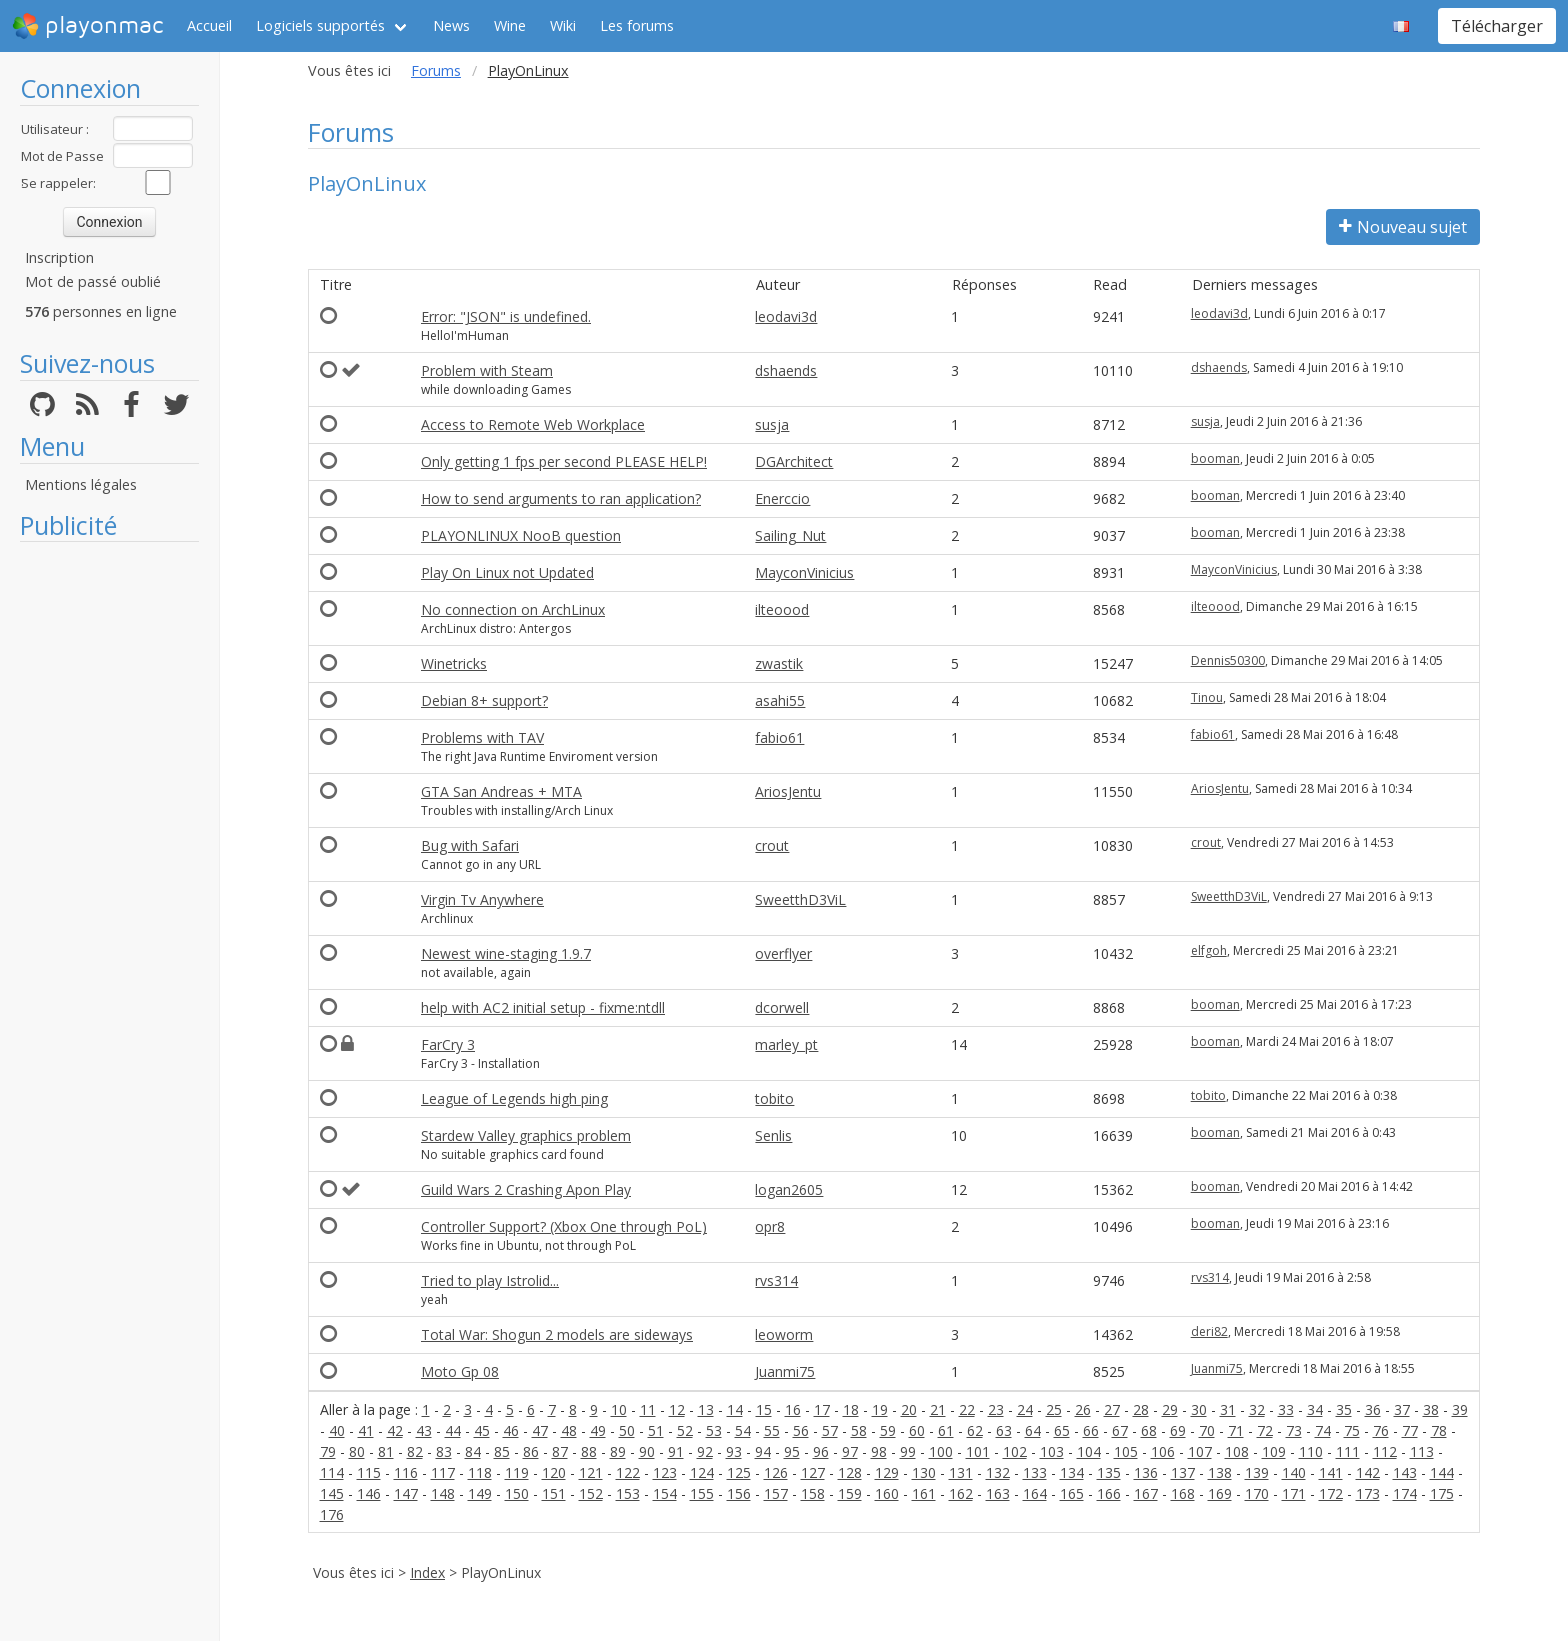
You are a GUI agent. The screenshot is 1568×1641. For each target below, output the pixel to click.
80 (357, 1451)
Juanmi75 (785, 1371)
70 (1207, 1430)
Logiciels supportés (320, 25)
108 (1237, 1451)
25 (1054, 1409)
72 (1265, 1430)
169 (1220, 1493)
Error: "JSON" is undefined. (506, 316)
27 (1112, 1409)
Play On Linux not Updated (507, 572)
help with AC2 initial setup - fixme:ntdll (543, 1007)
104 (1089, 1451)
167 (1146, 1493)
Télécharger (1497, 26)
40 (337, 1430)
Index (427, 1572)
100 (941, 1451)
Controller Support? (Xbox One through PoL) (564, 1226)
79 (328, 1451)
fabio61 (779, 737)
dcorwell (782, 1007)
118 (480, 1472)
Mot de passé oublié (93, 281)
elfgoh (1209, 950)
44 (453, 1430)
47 (540, 1430)
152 (591, 1493)
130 (924, 1472)
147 (406, 1493)
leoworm (784, 1334)
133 (1035, 1472)
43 (424, 1430)
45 (482, 1430)
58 (859, 1430)
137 (1183, 1472)
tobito (774, 1098)
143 (1405, 1472)
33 (1286, 1409)
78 (1439, 1430)
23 (996, 1409)
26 (1083, 1409)
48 (569, 1430)
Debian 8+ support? (484, 700)
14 (735, 1409)
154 (665, 1493)
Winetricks (454, 663)
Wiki (563, 25)
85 (502, 1451)
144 (1442, 1472)
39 (1460, 1409)
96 (821, 1451)
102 (1015, 1451)
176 (332, 1514)
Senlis (773, 1135)
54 (743, 1430)
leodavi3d (786, 316)
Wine (510, 25)
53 (714, 1430)
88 (589, 1451)
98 (879, 1451)
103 (1052, 1451)
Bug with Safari (470, 845)
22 (967, 1409)
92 (705, 1451)
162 (961, 1493)
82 (415, 1451)
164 (1035, 1493)
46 (511, 1430)
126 (776, 1472)
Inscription (59, 257)
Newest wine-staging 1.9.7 (506, 953)
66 (1091, 1430)
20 (909, 1409)
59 (888, 1430)
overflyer (783, 953)
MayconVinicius (804, 572)
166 (1109, 1493)
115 (369, 1472)
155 (702, 1493)
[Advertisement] (109, 852)
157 (776, 1493)
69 (1178, 1430)
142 (1368, 1472)
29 (1170, 1409)
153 (628, 1493)
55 (772, 1430)
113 (1422, 1451)
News (451, 25)
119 (517, 1472)
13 (706, 1409)
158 (813, 1493)
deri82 (1209, 1331)
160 (887, 1493)
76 (1381, 1430)
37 (1402, 1409)
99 (908, 1451)
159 (850, 1493)
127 (813, 1472)
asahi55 (780, 700)
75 (1352, 1430)
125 (739, 1472)
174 (1405, 1493)
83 (444, 1451)
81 (386, 1451)
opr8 (770, 1226)
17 (822, 1409)
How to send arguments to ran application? (561, 498)
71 (1236, 1430)
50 (627, 1430)
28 (1141, 1409)
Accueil (209, 25)
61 (946, 1430)
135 (1109, 1472)
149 (480, 1493)
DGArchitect (794, 461)
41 (366, 1430)
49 (598, 1430)
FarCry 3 (448, 1044)
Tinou (1207, 697)
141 (1331, 1472)
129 (887, 1472)
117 (443, 1472)
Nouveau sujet (1403, 227)
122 (628, 1472)
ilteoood (782, 609)
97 (850, 1451)
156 (739, 1493)
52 (685, 1430)
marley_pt (786, 1044)
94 (763, 1451)
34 (1315, 1409)
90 (647, 1451)
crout (772, 845)
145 (332, 1493)
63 (1004, 1430)
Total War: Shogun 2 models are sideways (557, 1334)
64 (1033, 1430)
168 (1183, 1493)
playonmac (87, 26)
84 (473, 1451)
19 (880, 1409)
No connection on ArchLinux (513, 609)
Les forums (637, 25)
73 (1294, 1430)
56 (801, 1430)
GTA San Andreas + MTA (501, 791)
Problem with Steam (487, 370)
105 (1126, 1451)
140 (1294, 1472)
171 (1294, 1493)
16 (793, 1409)
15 (764, 1409)
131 (961, 1472)
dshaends (786, 370)
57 (830, 1430)
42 (395, 1430)
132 (998, 1472)
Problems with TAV (482, 737)
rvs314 (776, 1280)
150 (517, 1493)
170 (1257, 1493)
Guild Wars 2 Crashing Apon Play (526, 1189)
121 (591, 1472)
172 (1331, 1493)
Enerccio (782, 498)
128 (850, 1472)
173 (1368, 1493)
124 (702, 1472)
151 (554, 1493)
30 (1199, 1409)
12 (677, 1409)
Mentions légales (81, 484)
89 (618, 1451)
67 (1120, 1430)
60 (917, 1430)
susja (772, 424)
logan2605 (789, 1189)
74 (1323, 1430)
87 (560, 1451)
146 (369, 1493)
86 (531, 1451)
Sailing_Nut (790, 535)
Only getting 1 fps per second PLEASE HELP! (564, 461)
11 (648, 1409)
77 (1410, 1430)
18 (851, 1409)
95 (792, 1451)
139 (1257, 1472)
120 (554, 1472)
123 (665, 1472)
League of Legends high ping (514, 1098)
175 (1442, 1493)
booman (1215, 458)
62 (975, 1430)
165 (1072, 1493)
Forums (436, 70)
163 (998, 1493)
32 (1257, 1409)
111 (1348, 1451)
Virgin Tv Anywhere (482, 899)
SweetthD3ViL (800, 899)
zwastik (779, 663)
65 (1062, 1430)
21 (938, 1409)
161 (924, 1493)
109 (1274, 1451)
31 (1228, 1409)
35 (1344, 1409)
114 (332, 1472)
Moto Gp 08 (460, 1371)
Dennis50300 (1228, 660)
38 (1431, 1409)
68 (1149, 1430)
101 (978, 1451)
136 (1146, 1472)
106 (1163, 1451)
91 (676, 1451)
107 (1200, 1451)
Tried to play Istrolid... (490, 1280)
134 (1072, 1472)
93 (734, 1451)
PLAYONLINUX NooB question (521, 535)
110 (1311, 1451)
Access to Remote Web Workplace (533, 424)
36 (1373, 1409)
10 (619, 1409)
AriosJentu (788, 791)
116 (406, 1472)
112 (1385, 1451)
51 (656, 1430)
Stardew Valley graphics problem (526, 1135)
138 (1220, 1472)
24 (1025, 1409)
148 (443, 1493)
